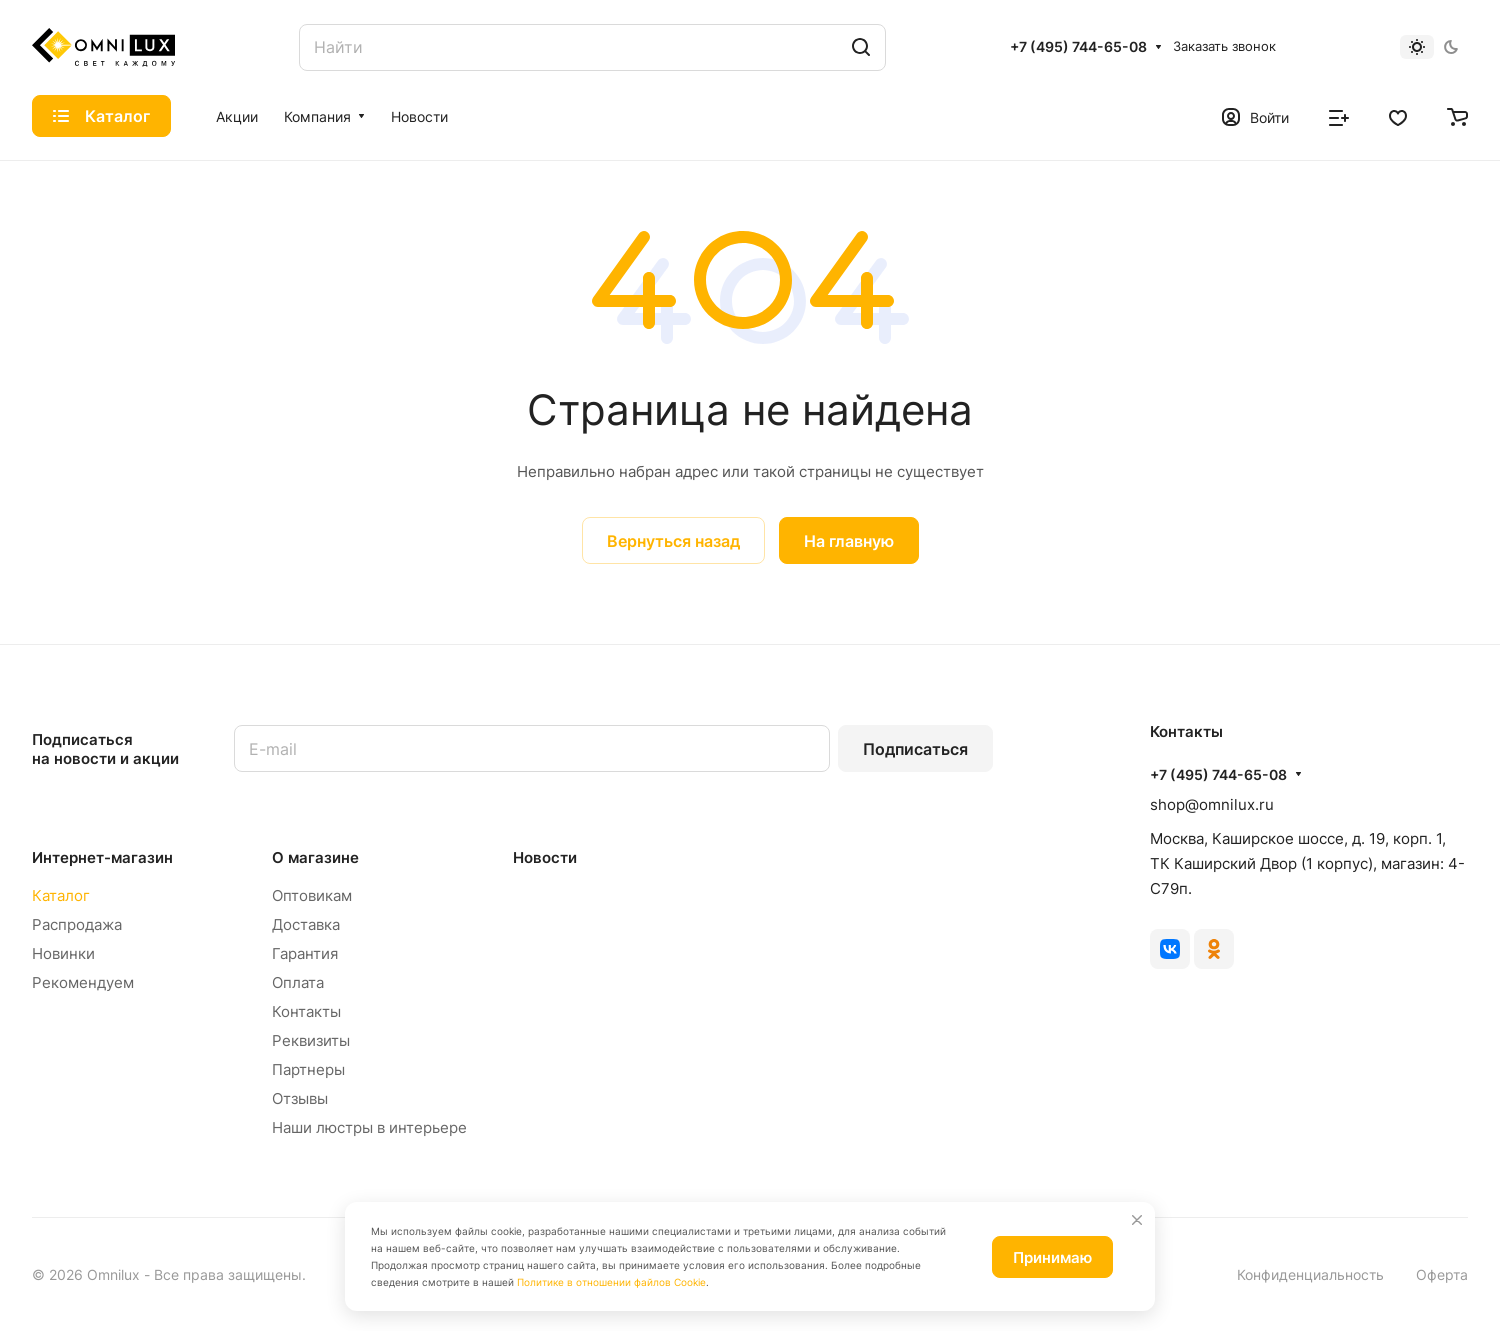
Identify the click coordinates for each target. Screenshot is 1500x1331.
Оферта (1442, 1274)
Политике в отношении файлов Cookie (611, 1282)
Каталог (61, 895)
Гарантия (305, 953)
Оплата (298, 982)
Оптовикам (312, 895)
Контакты (306, 1011)
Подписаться (915, 749)
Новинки (63, 953)
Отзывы (300, 1098)
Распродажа (77, 924)
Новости (545, 857)
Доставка (306, 924)
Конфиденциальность (1310, 1274)
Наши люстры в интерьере (369, 1127)
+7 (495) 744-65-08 (1078, 46)
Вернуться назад (673, 541)
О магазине (315, 857)
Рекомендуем (83, 982)
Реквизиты (311, 1040)
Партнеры (308, 1069)
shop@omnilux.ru (1212, 804)
